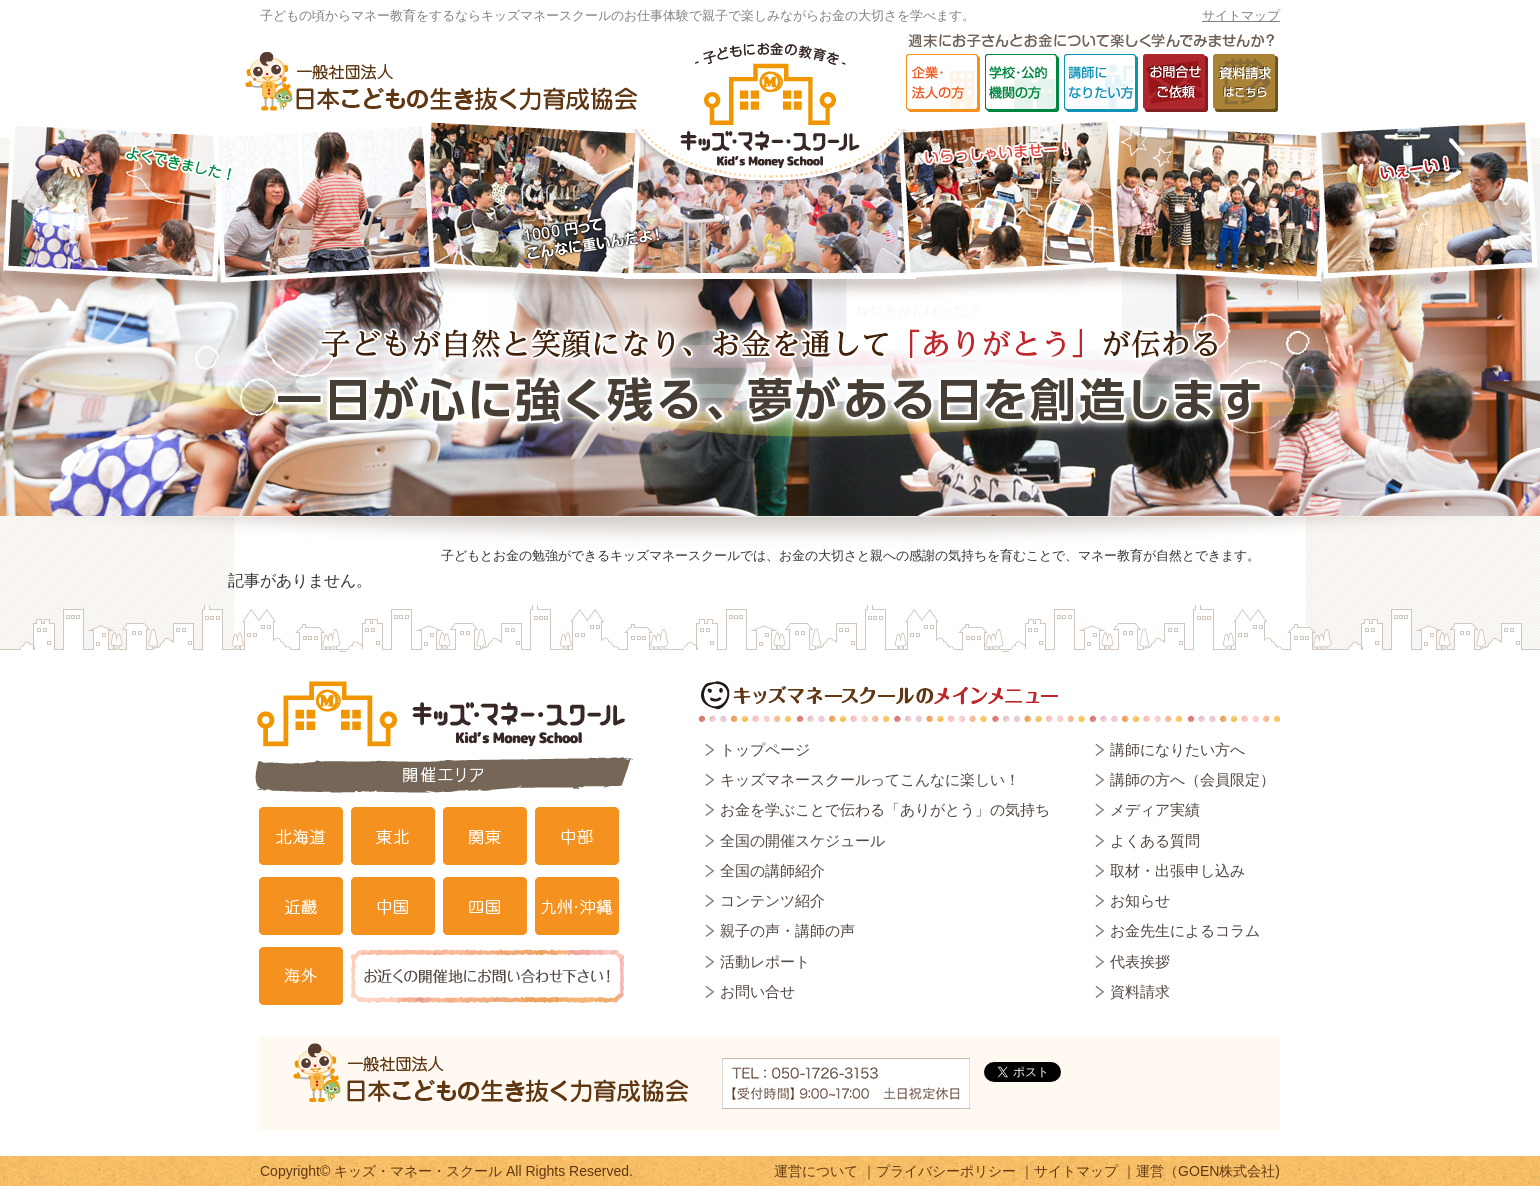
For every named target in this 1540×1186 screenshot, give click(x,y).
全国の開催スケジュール (802, 840)
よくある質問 (1155, 840)
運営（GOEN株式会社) (1208, 1171)
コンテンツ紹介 (772, 900)
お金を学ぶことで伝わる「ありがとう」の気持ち (885, 809)
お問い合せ (757, 991)
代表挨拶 (1140, 961)
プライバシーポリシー (946, 1171)
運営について (816, 1171)
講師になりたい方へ (1177, 749)
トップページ (765, 749)
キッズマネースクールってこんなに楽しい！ (870, 779)
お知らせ (1140, 900)
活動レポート (765, 961)
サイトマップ (1241, 15)
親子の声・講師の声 (787, 930)
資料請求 (1140, 991)
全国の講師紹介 (772, 870)
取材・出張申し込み (1177, 870)
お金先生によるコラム (1185, 930)
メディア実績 (1155, 809)
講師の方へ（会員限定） (1192, 779)
